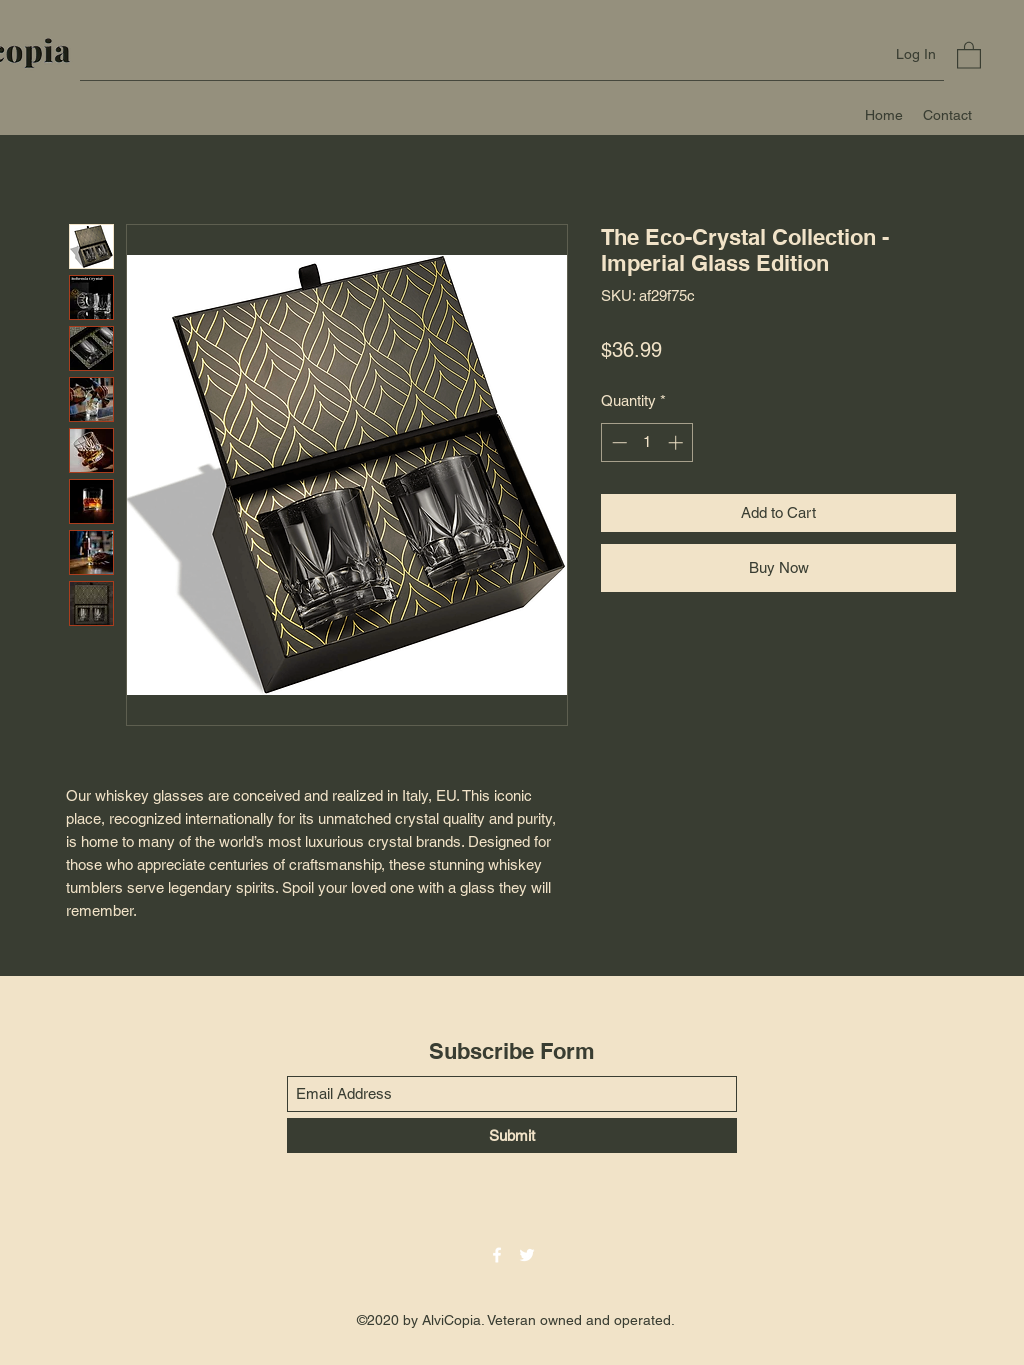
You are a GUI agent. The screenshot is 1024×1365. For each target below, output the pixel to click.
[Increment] (677, 442)
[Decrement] (617, 442)
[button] (969, 54)
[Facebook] (497, 1255)
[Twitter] (527, 1255)
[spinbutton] (647, 442)
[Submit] (512, 1135)
